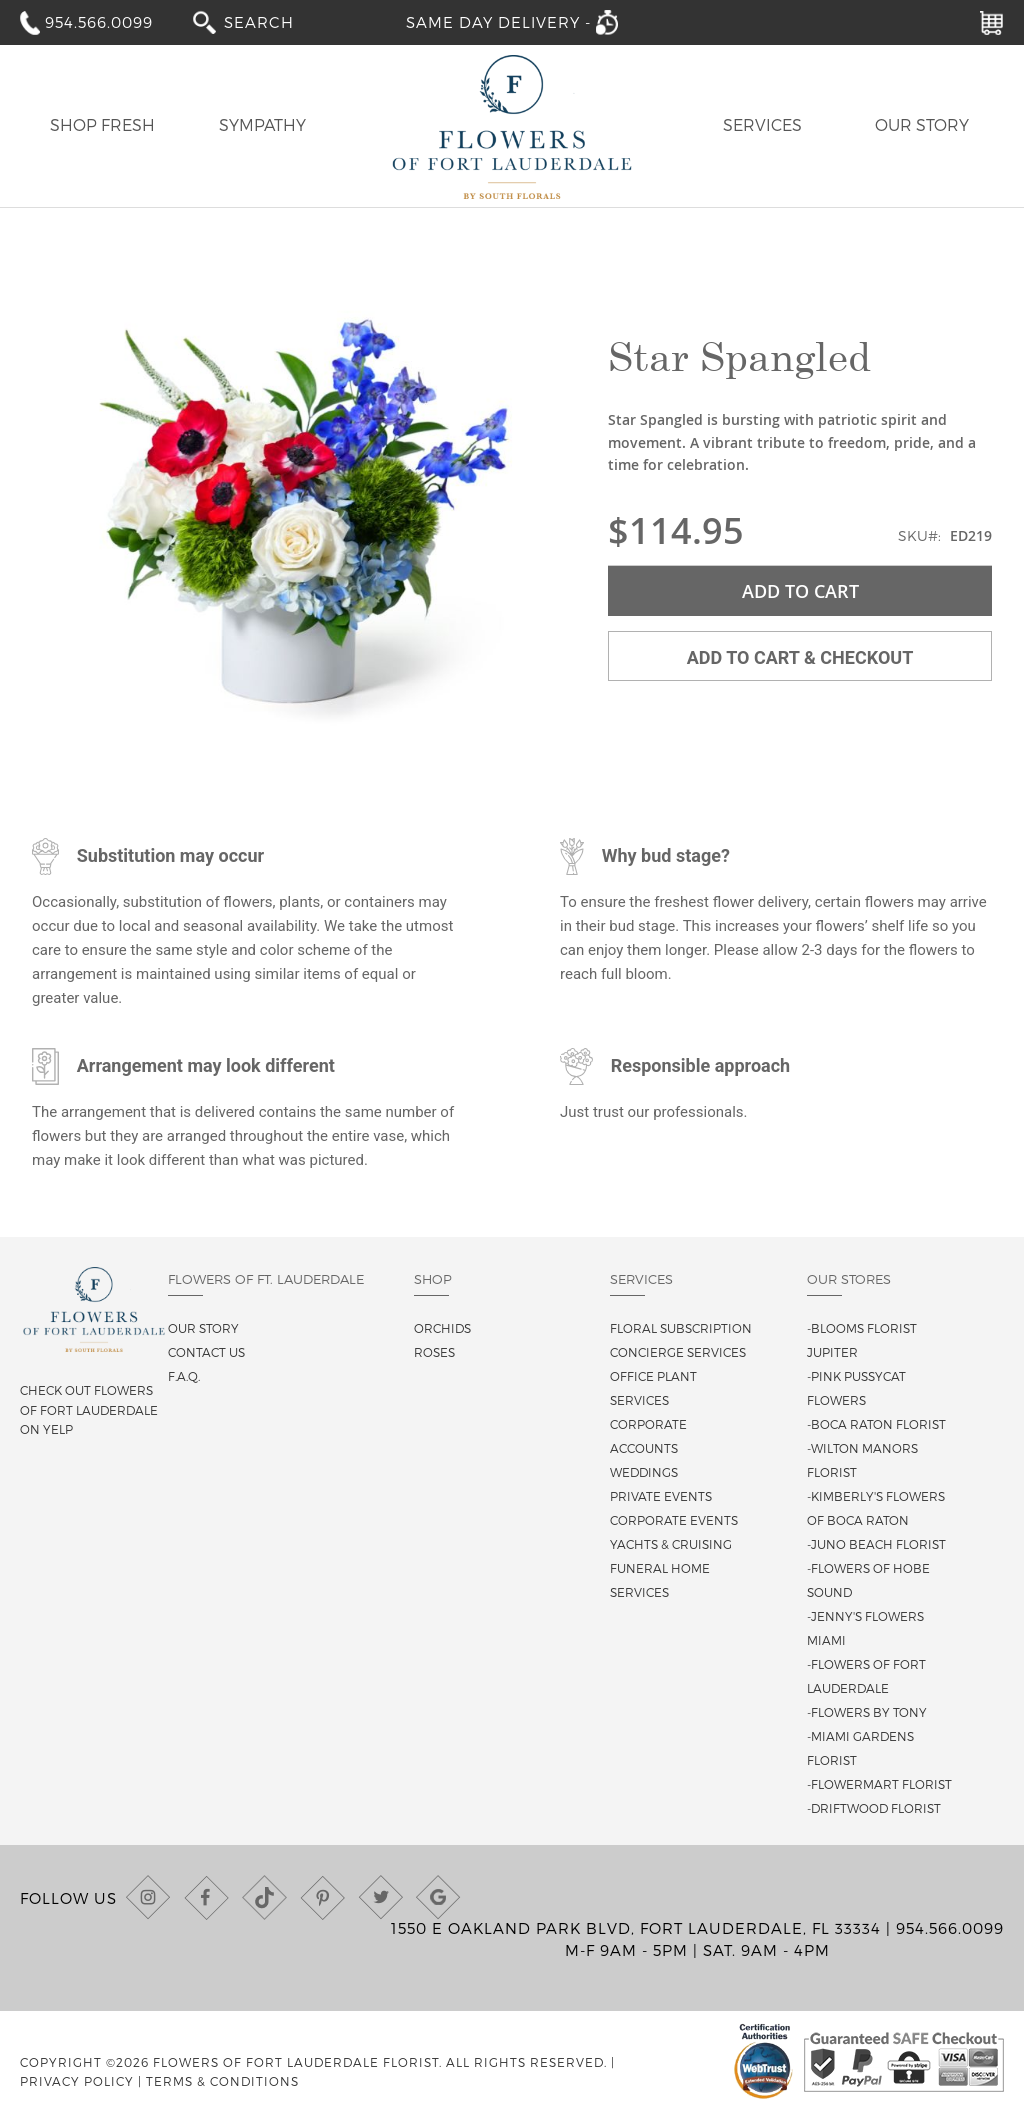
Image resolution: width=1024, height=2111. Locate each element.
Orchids (442, 1328)
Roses (434, 1352)
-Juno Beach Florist (876, 1544)
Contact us (206, 1352)
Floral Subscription (681, 1328)
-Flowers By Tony (867, 1712)
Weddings (644, 1472)
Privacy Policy (77, 2081)
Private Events (661, 1496)
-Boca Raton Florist (876, 1424)
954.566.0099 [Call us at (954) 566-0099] (950, 1928)
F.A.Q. (184, 1376)
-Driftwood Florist (874, 1808)
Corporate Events (674, 1520)
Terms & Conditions (222, 2081)
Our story (203, 1328)
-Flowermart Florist (879, 1784)
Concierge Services (678, 1352)
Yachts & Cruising (671, 1544)
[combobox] (273, 21)
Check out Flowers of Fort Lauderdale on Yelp (89, 1409)
